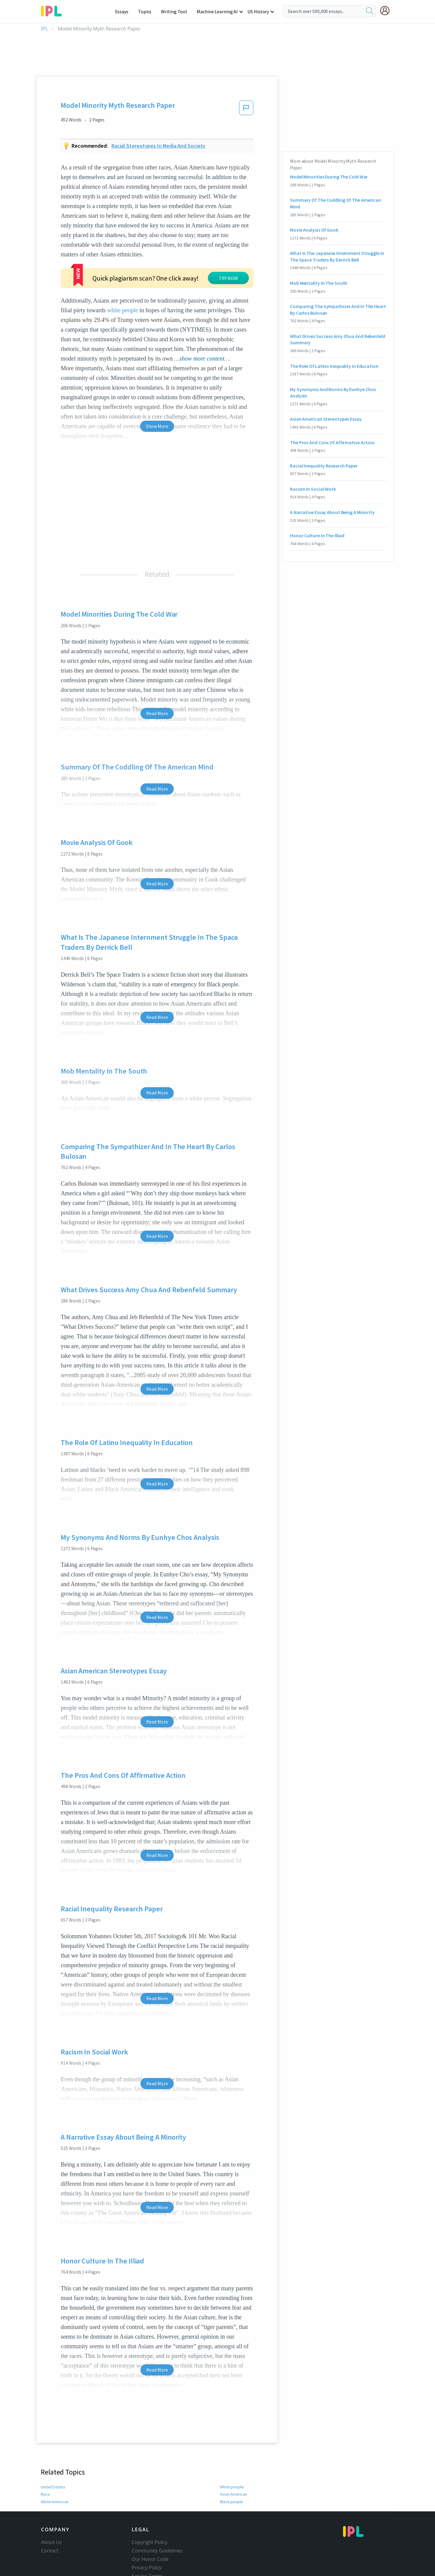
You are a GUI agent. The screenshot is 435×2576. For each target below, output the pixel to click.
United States (53, 2466)
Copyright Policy (149, 2521)
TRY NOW (174, 264)
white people (122, 289)
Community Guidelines (157, 2529)
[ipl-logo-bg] (53, 10)
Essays (124, 11)
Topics (147, 11)
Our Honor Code (150, 2538)
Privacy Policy (147, 2546)
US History (258, 11)
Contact (49, 2529)
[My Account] (387, 11)
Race (45, 2473)
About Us (51, 2521)
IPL (44, 28)
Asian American (233, 2473)
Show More (157, 405)
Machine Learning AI (218, 11)
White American (55, 2481)
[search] (370, 11)
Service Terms (147, 2555)
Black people (231, 2481)
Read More (157, 692)
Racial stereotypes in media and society (158, 145)
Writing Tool (176, 11)
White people (231, 2466)
